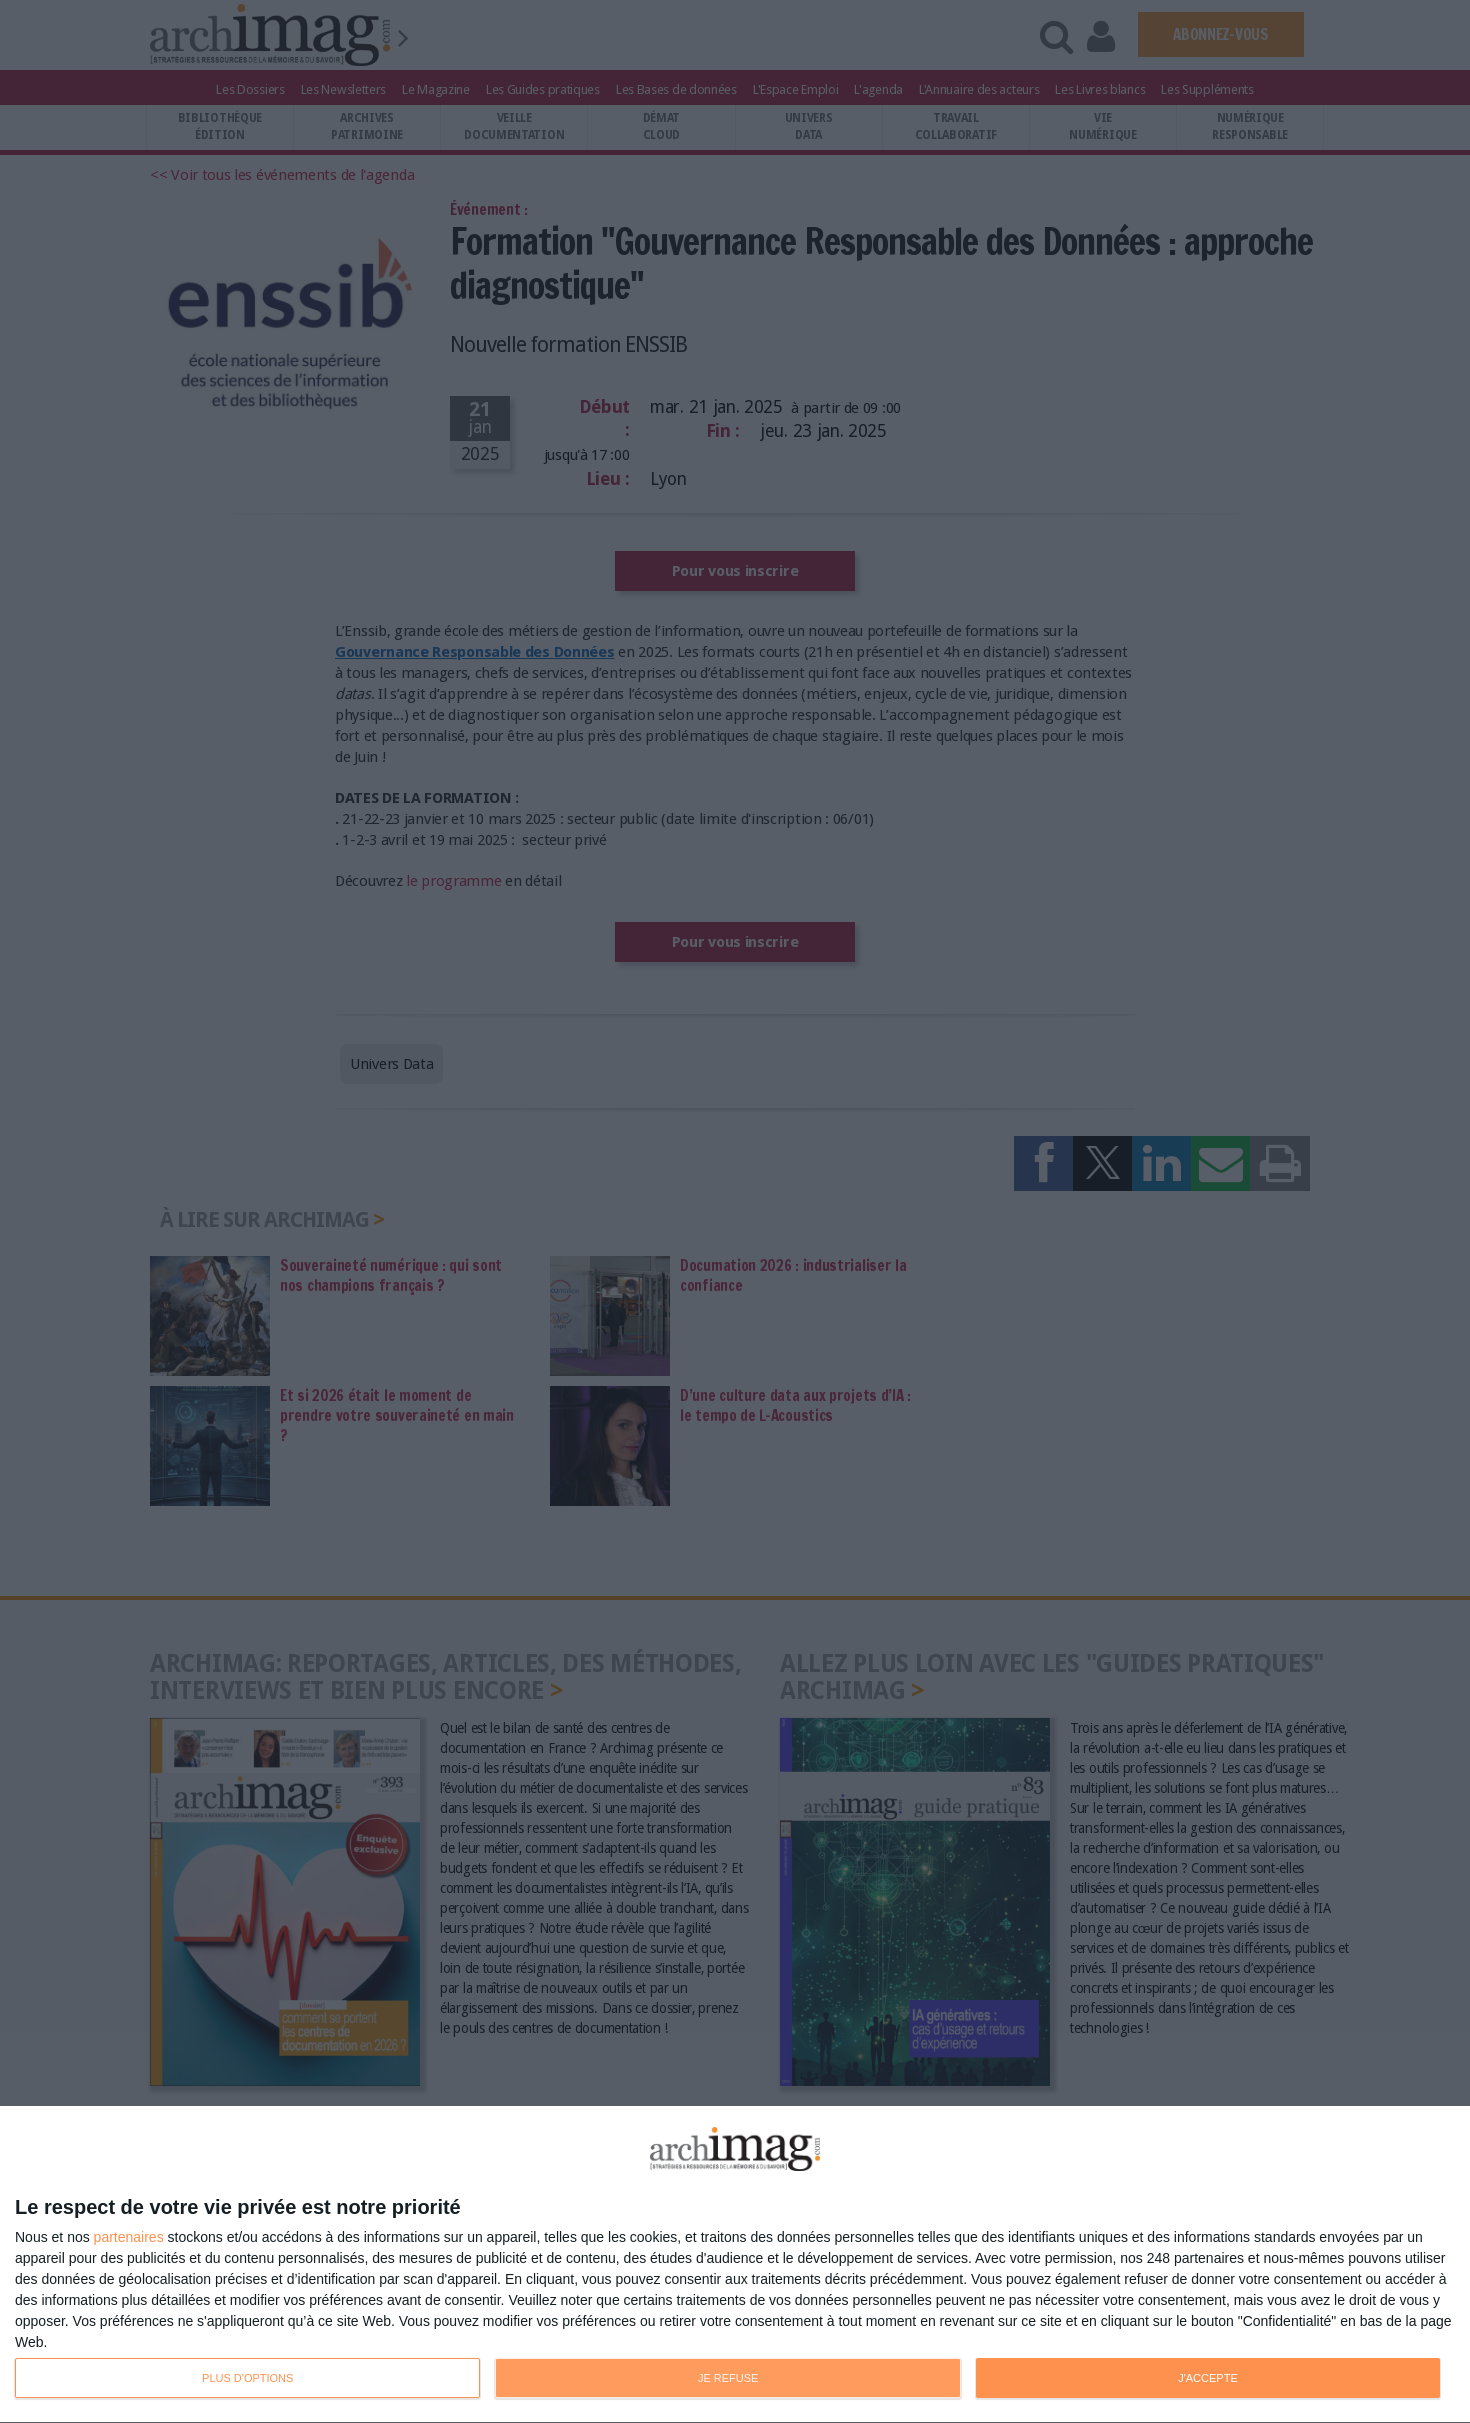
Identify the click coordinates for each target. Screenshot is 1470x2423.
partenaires (129, 2237)
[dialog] (735, 2265)
